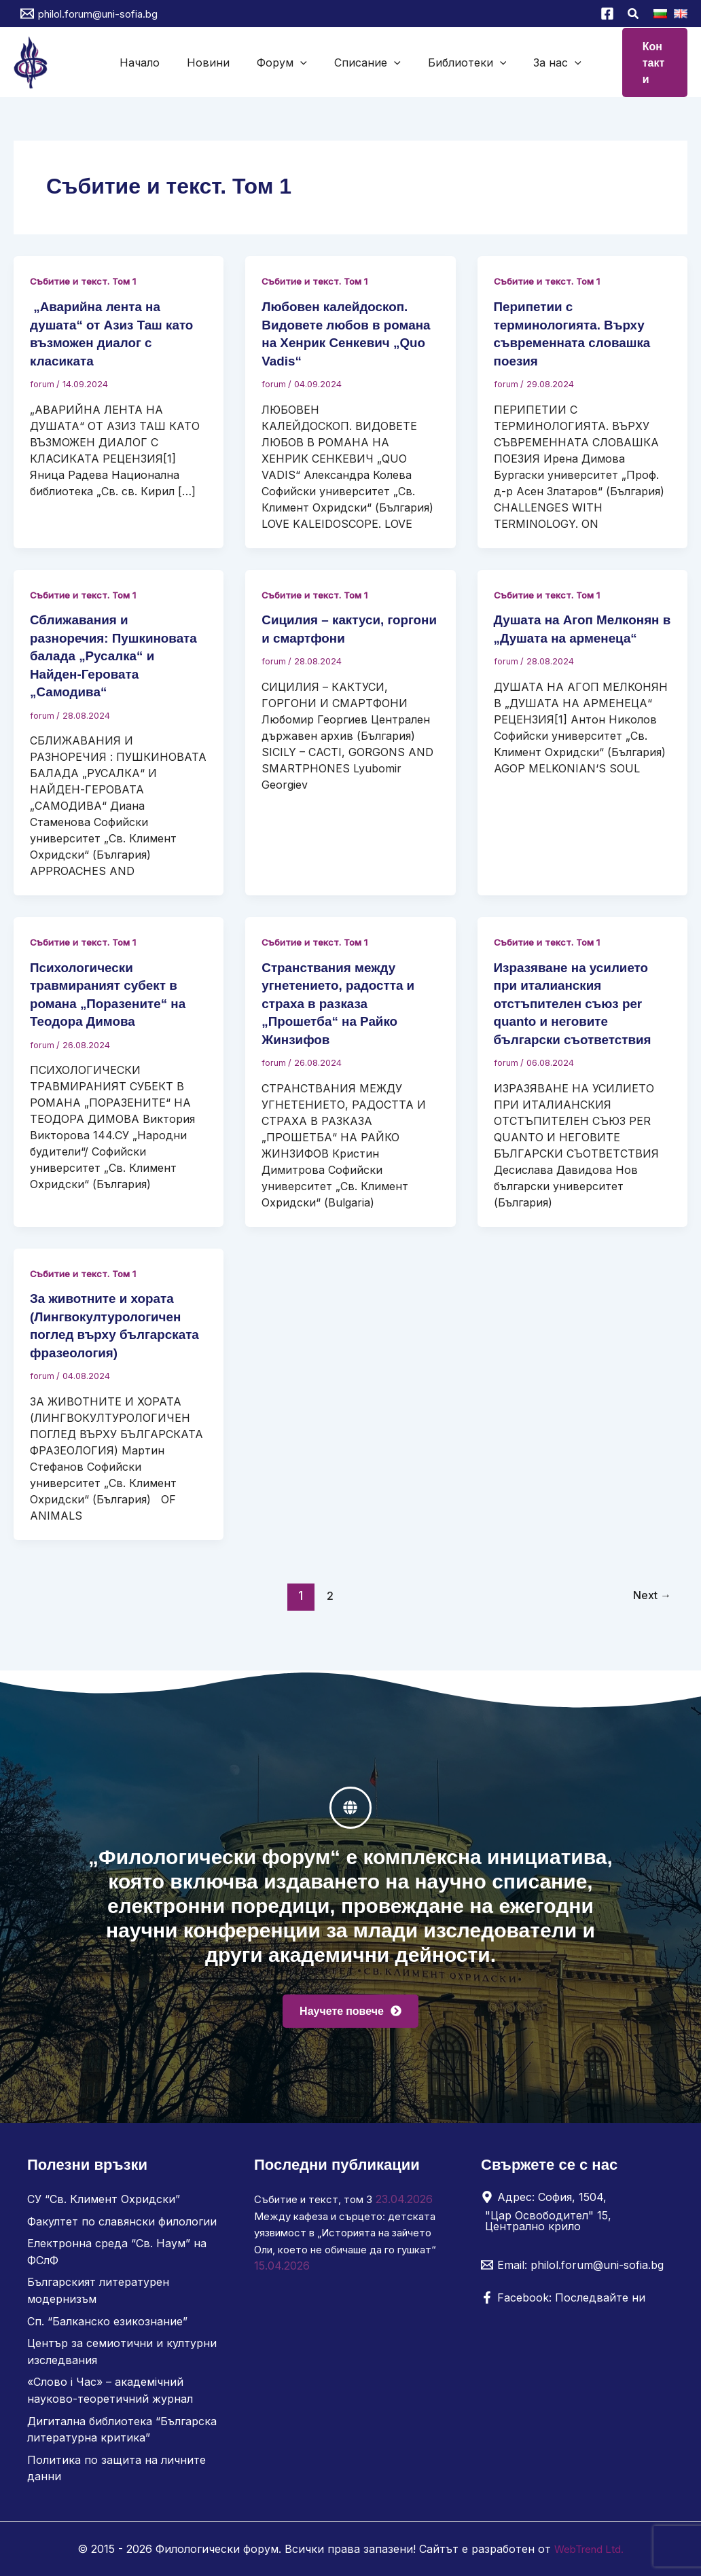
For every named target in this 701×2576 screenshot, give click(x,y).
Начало (180, 62)
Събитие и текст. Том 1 (87, 279)
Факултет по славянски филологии (122, 2227)
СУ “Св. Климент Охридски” (103, 2205)
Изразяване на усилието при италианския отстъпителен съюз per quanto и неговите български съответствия (578, 998)
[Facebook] (607, 13)
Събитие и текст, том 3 (318, 2205)
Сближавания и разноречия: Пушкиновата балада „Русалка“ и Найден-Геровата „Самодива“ (118, 652)
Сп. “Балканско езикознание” (107, 2324)
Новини (232, 62)
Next (649, 1605)
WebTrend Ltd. (589, 2549)
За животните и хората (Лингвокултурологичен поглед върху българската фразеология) (110, 1328)
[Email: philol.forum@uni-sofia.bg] (572, 2271)
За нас (516, 62)
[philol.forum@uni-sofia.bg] (89, 13)
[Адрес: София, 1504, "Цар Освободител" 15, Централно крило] (572, 2217)
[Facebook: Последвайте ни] (563, 2303)
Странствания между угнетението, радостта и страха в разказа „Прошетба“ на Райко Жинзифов (343, 998)
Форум (290, 62)
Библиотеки (442, 62)
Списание (359, 62)
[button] (634, 15)
